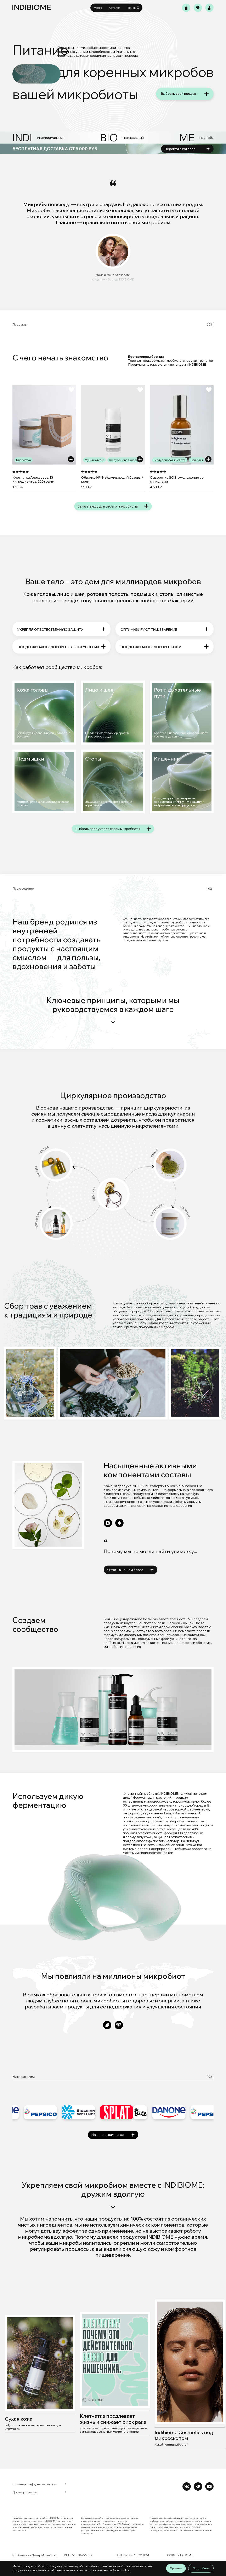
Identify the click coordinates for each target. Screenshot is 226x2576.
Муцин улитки (94, 460)
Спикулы (197, 460)
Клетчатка (23, 460)
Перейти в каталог (187, 149)
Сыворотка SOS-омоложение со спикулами (177, 479)
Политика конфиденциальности (39, 2484)
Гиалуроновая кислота (125, 460)
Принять (175, 2568)
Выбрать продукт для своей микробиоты (113, 829)
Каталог (114, 8)
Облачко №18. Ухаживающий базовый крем (112, 479)
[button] (71, 390)
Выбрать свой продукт (185, 94)
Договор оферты (39, 2492)
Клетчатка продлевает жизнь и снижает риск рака (114, 2419)
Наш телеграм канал (113, 2134)
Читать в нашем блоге (130, 1570)
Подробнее (200, 2568)
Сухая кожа (19, 2421)
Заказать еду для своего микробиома (113, 506)
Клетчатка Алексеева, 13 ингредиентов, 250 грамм (33, 479)
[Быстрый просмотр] (71, 459)
